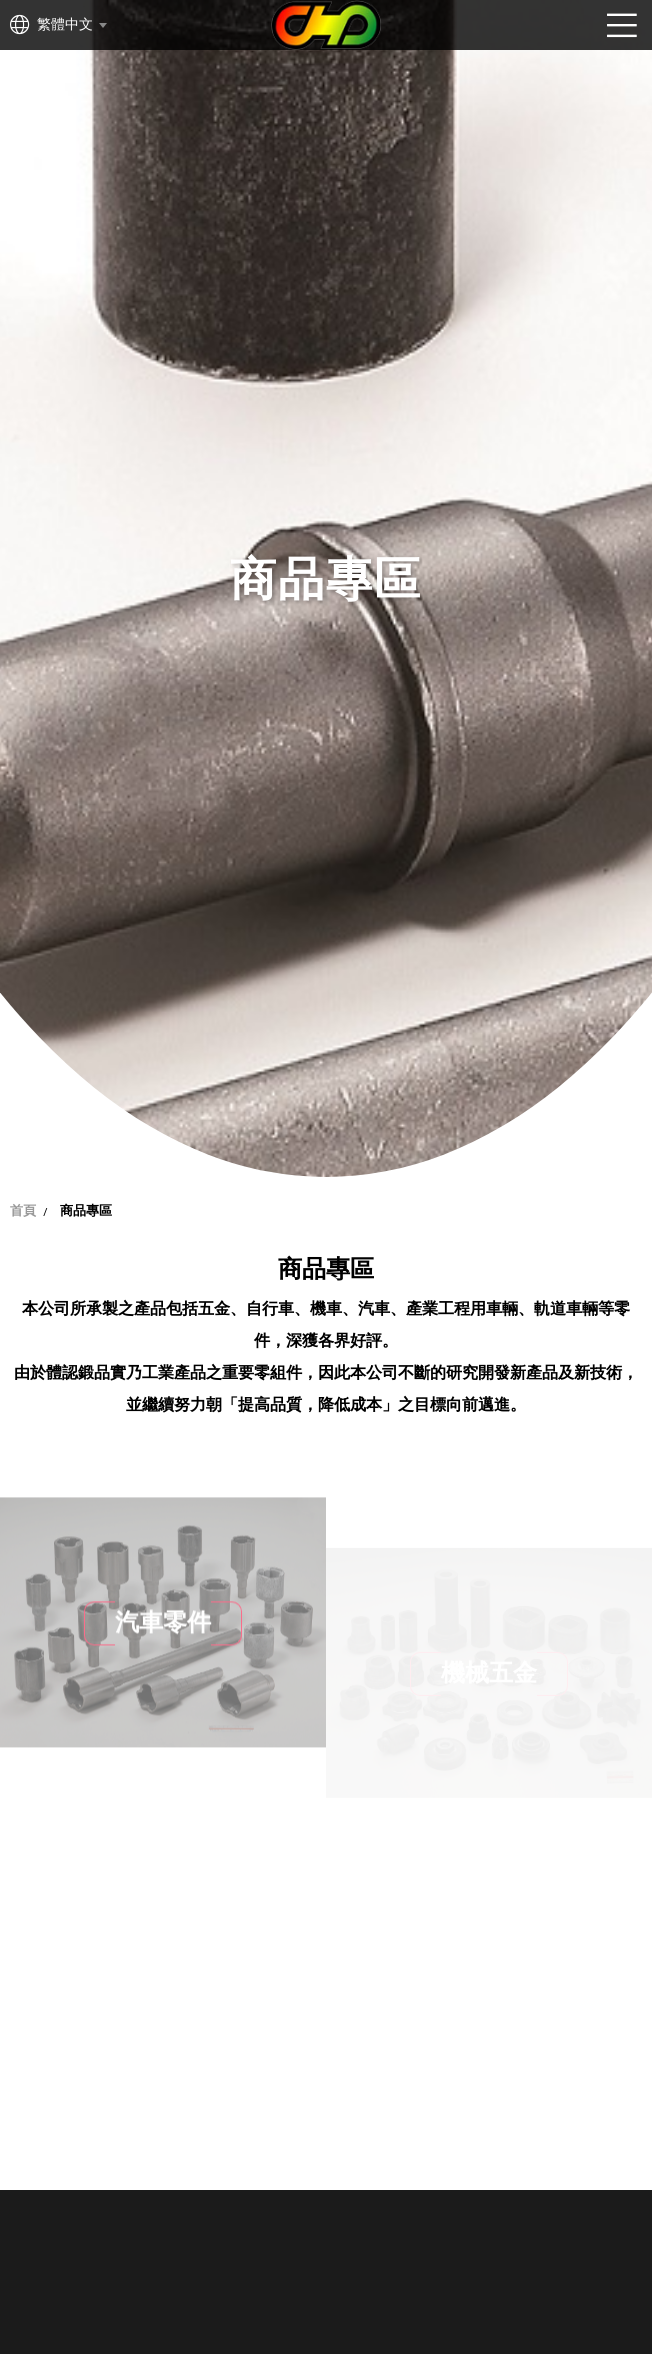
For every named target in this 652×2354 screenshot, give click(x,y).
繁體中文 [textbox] (65, 24)
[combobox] (71, 25)
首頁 (23, 1210)
